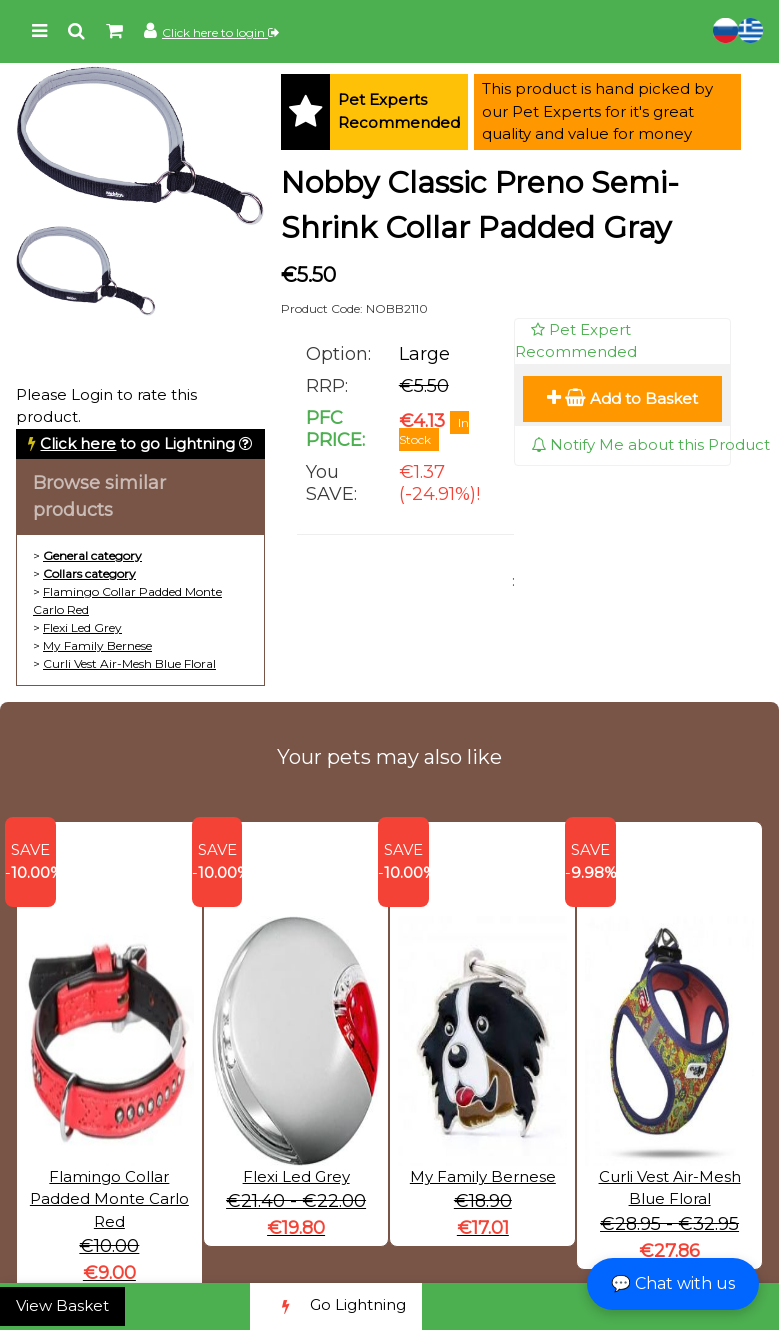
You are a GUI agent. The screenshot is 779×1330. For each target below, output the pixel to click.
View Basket (62, 1305)
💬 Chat (673, 1283)
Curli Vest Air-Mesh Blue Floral (129, 663)
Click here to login (220, 32)
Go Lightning (336, 1306)
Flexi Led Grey (82, 627)
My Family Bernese (97, 645)
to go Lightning (137, 443)
